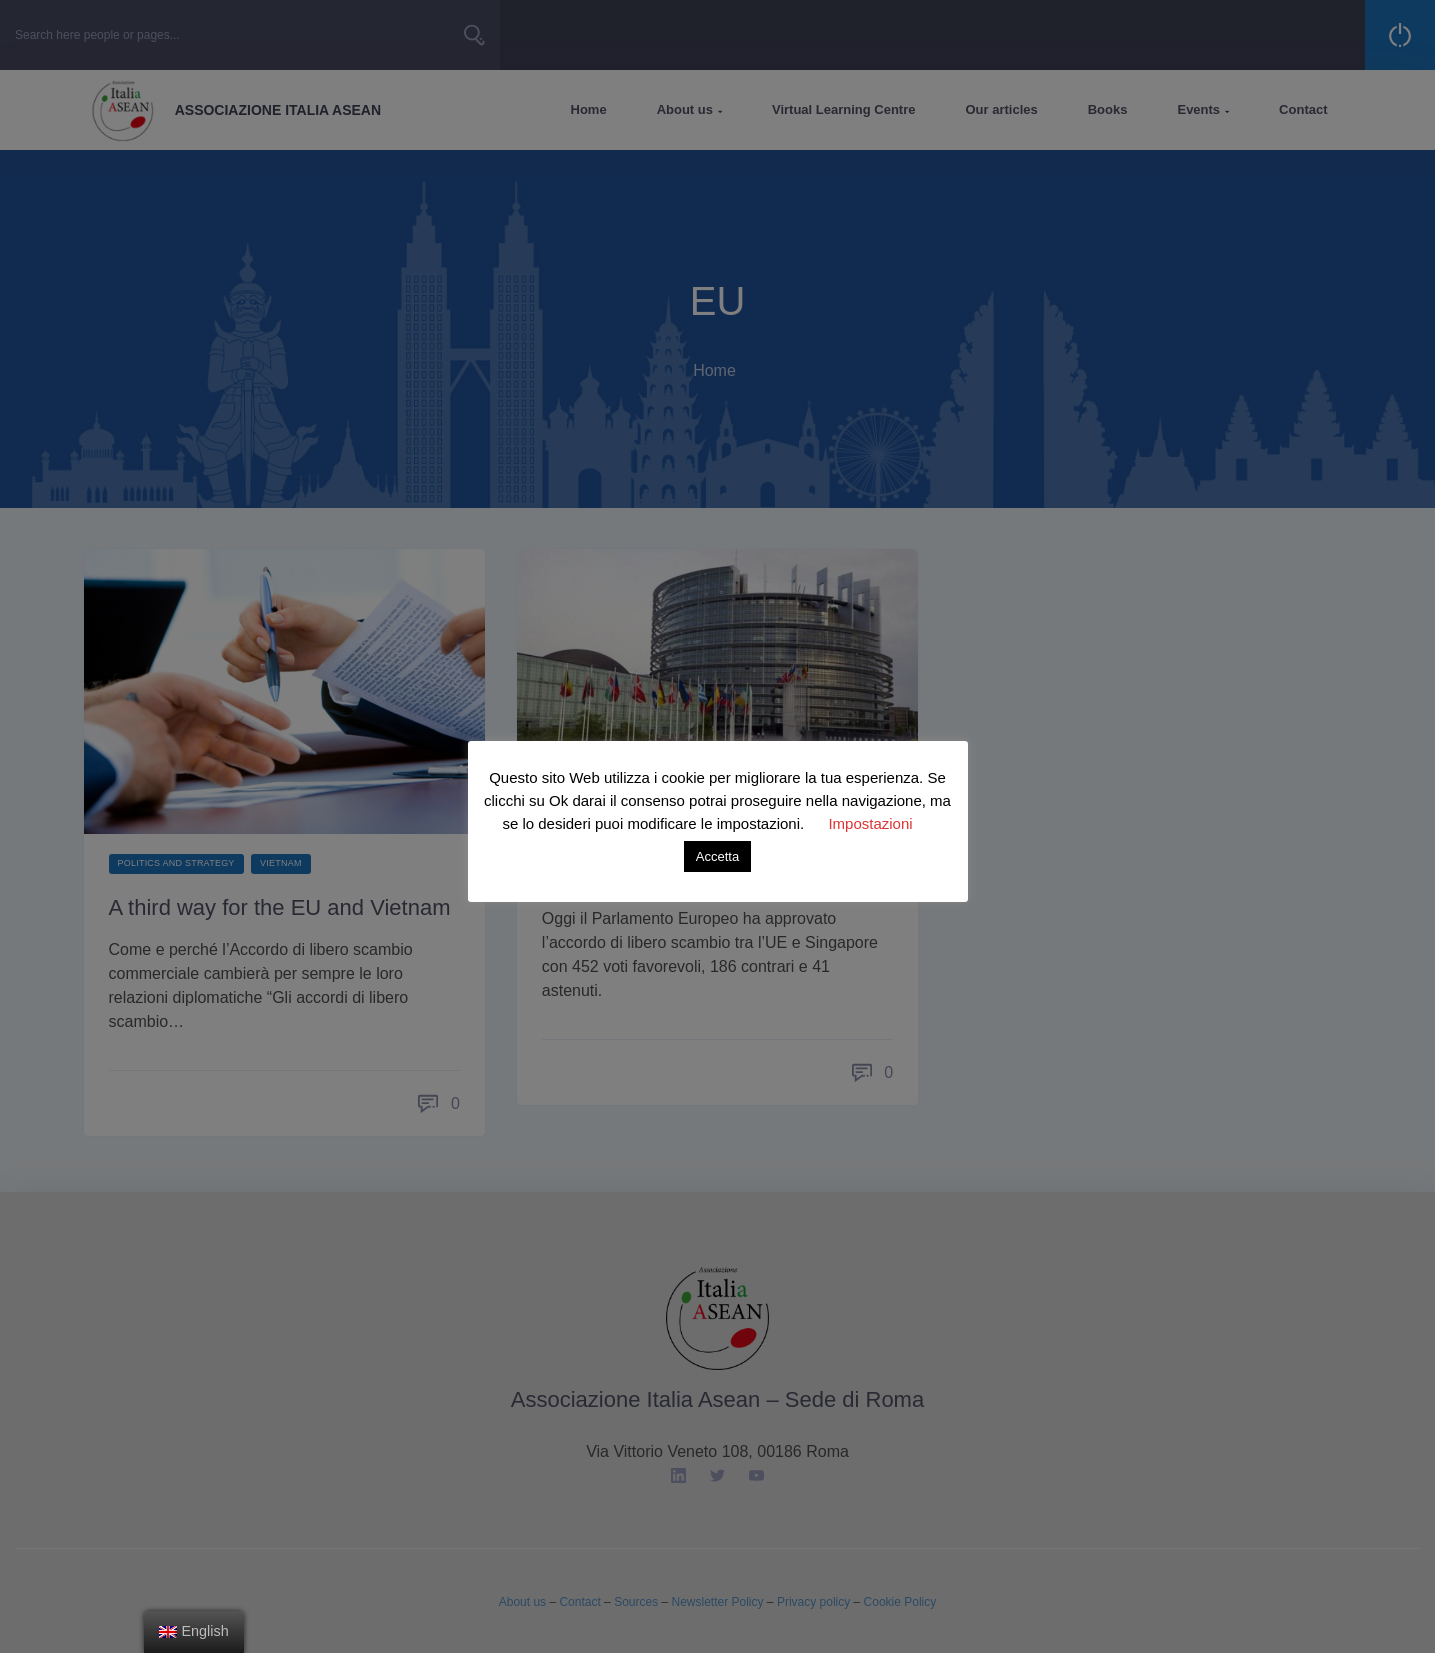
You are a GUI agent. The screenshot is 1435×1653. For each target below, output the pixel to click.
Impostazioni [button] (870, 823)
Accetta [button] (717, 856)
